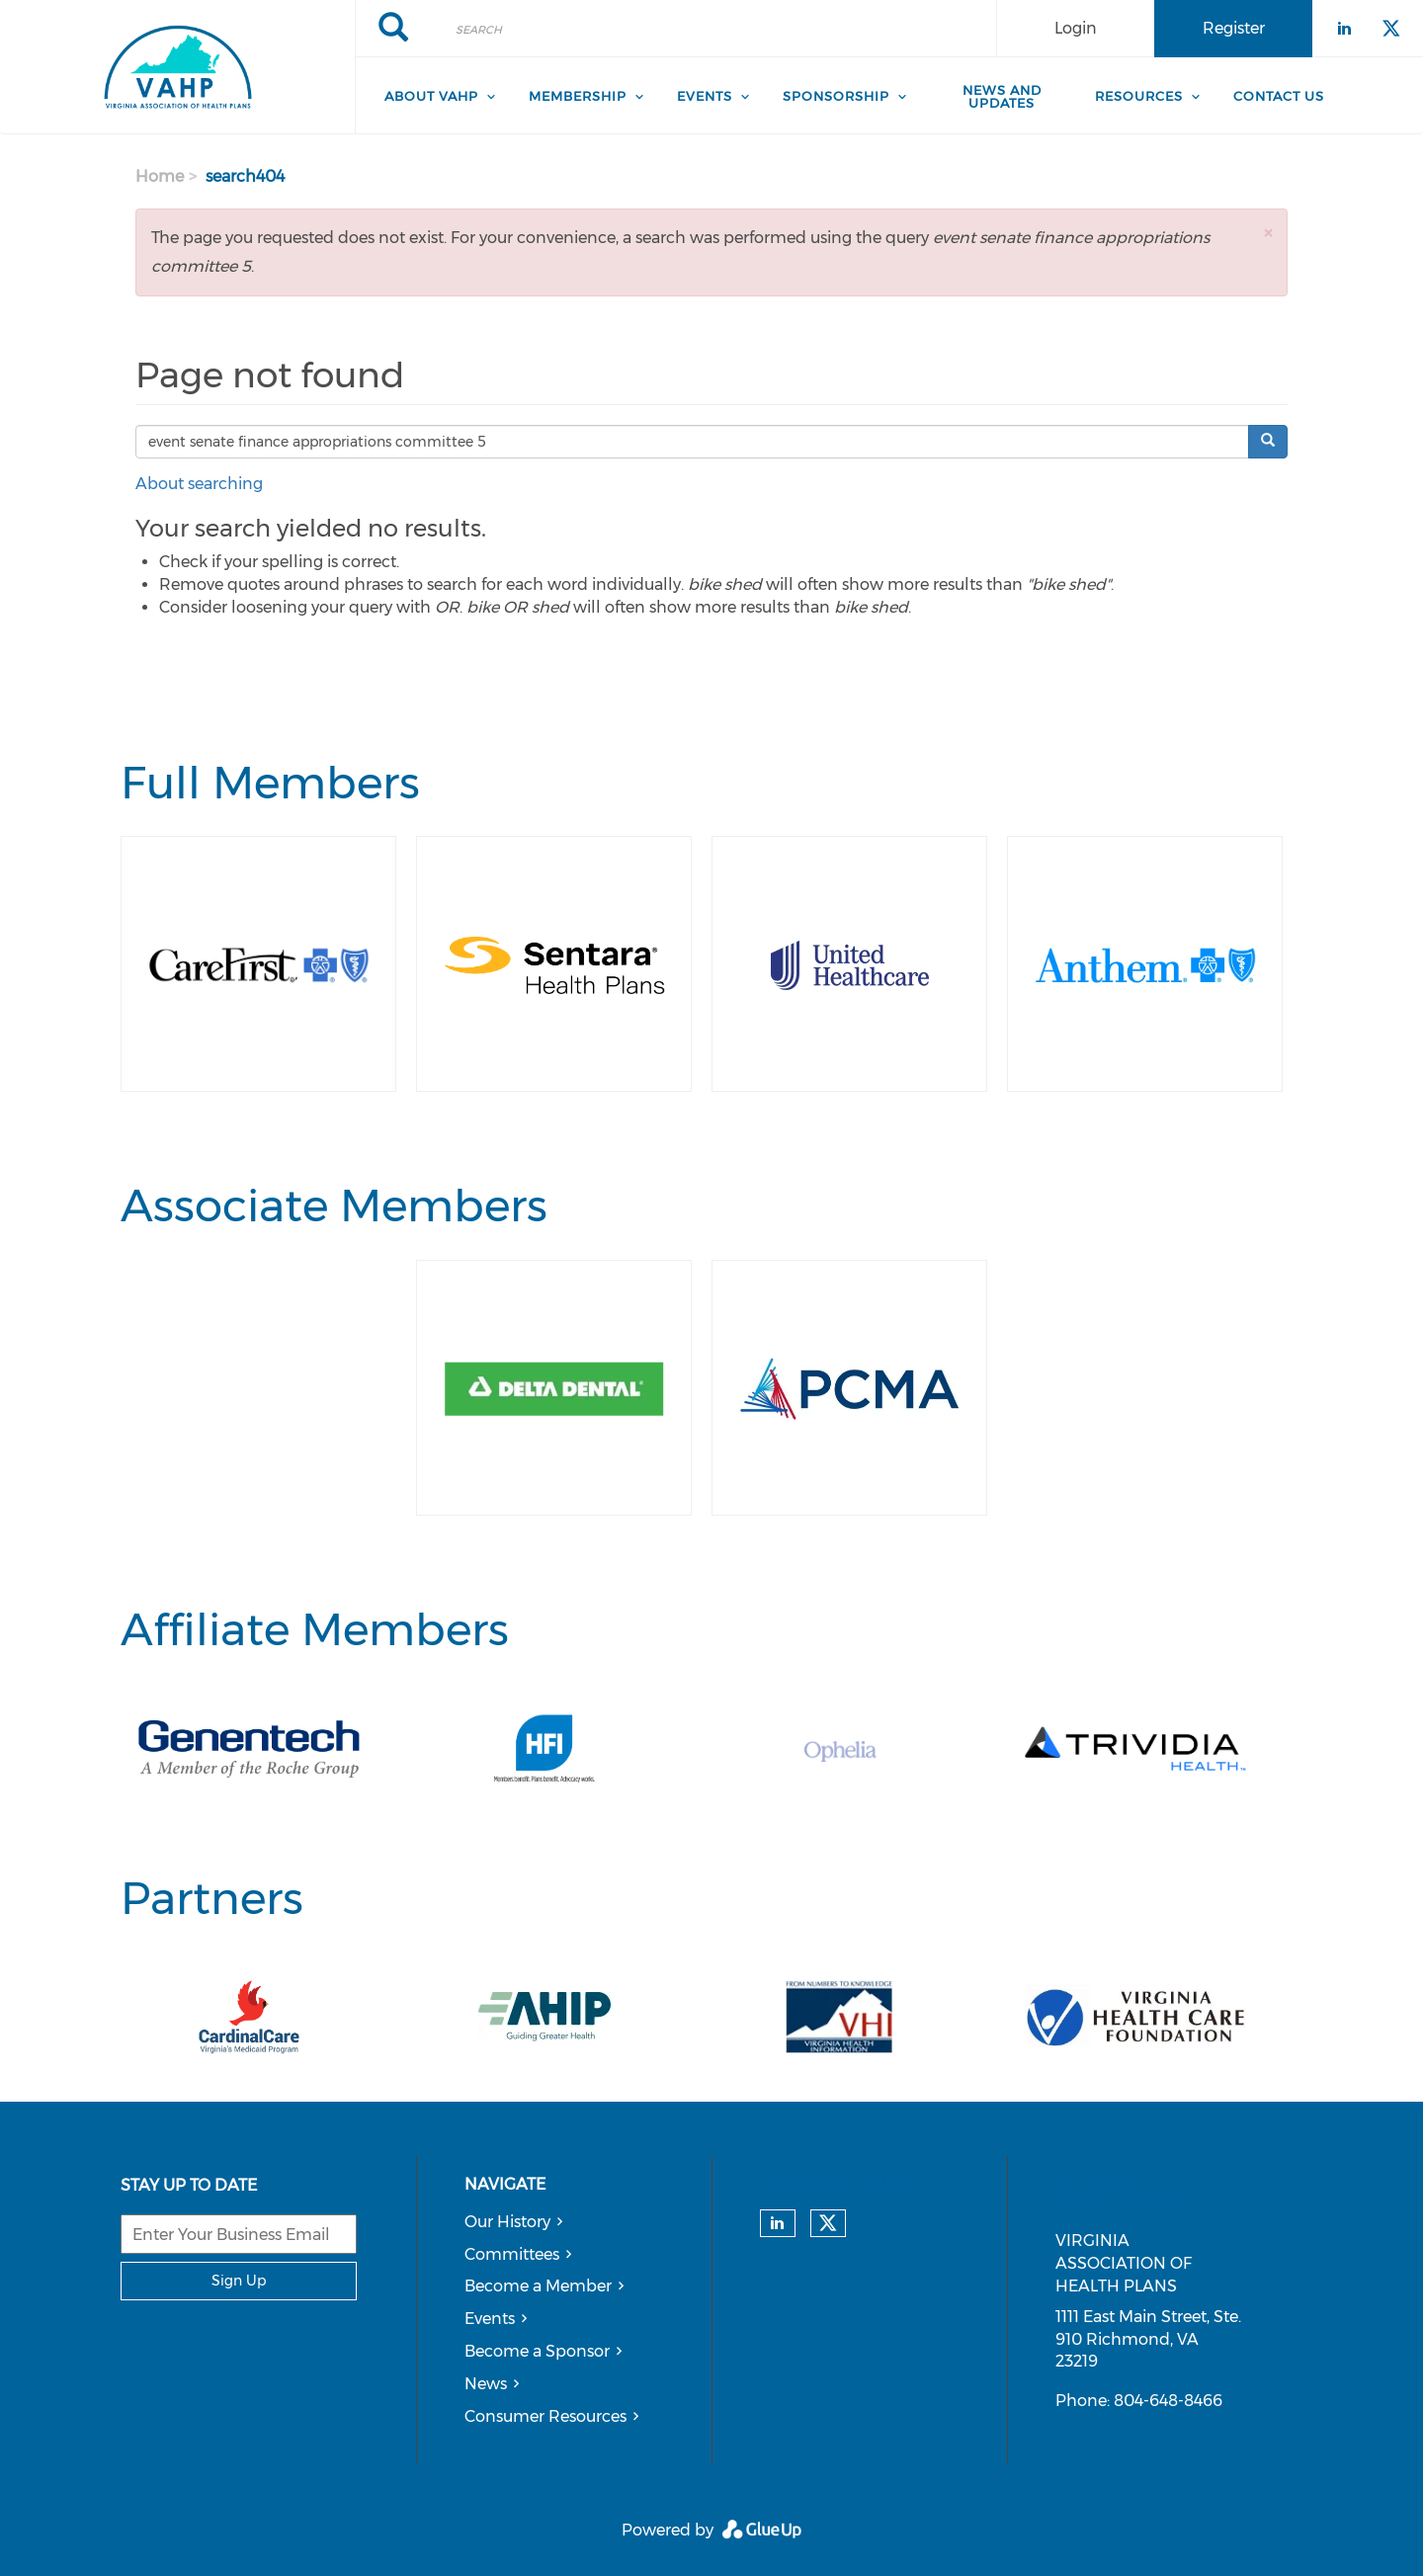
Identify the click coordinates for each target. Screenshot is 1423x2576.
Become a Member (538, 2286)
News (485, 2383)
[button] (1268, 232)
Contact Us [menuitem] (1278, 96)
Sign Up (238, 2280)
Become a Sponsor (537, 2351)
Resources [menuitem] (1139, 96)
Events (489, 2318)
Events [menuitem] (704, 96)
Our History (507, 2221)
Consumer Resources (545, 2416)
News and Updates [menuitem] (1002, 96)
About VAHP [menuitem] (431, 96)
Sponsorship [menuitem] (836, 96)
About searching (199, 483)
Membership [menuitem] (578, 96)
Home (159, 176)
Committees (511, 2254)
